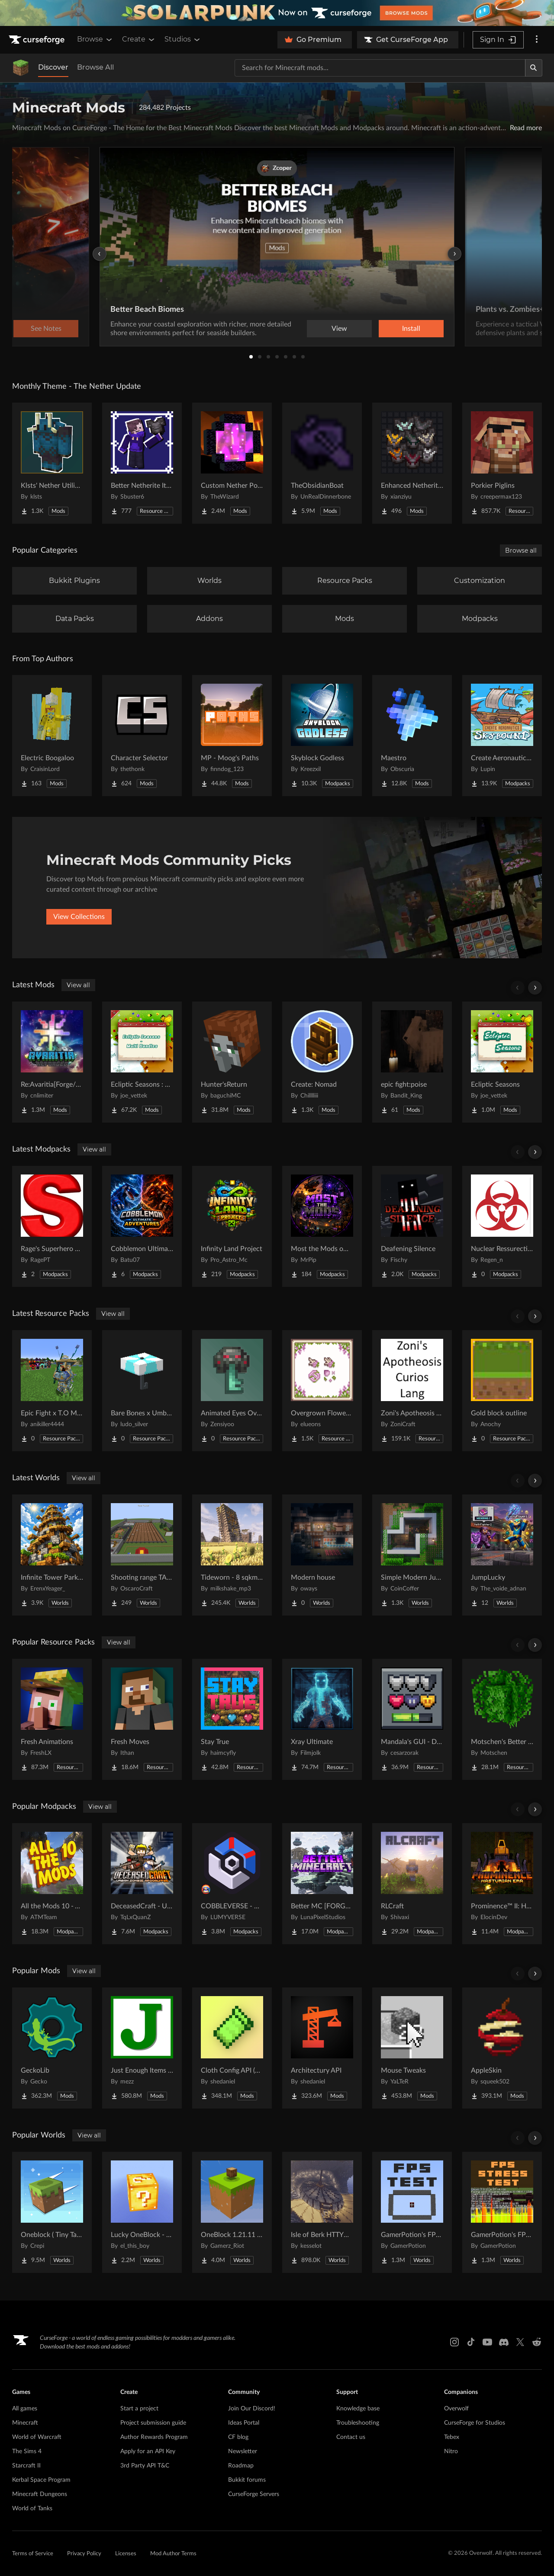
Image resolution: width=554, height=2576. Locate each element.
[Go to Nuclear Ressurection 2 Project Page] (502, 1226)
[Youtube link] (487, 2342)
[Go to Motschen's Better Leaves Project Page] (502, 1719)
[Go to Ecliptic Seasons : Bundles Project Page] (142, 1062)
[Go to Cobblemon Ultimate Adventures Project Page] (142, 1226)
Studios (182, 39)
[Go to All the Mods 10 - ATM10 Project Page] (52, 1883)
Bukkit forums (247, 2480)
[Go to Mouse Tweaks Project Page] (412, 2048)
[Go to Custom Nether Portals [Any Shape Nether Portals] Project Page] (232, 463)
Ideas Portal (243, 2423)
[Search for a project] (380, 68)
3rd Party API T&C (144, 2466)
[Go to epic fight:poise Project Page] (412, 1062)
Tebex (451, 2437)
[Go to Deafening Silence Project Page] (412, 1226)
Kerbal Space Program (41, 2480)
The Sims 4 (27, 2451)
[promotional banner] (277, 13)
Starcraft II (26, 2466)
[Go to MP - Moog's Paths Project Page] (232, 735)
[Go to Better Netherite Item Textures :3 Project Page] (142, 463)
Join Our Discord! (251, 2409)
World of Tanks (32, 2509)
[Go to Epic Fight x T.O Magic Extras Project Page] (52, 1390)
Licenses (125, 2554)
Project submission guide (153, 2423)
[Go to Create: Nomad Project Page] (322, 1062)
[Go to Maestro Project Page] (412, 735)
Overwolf (456, 2409)
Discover (53, 67)
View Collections (79, 916)
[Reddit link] (536, 2342)
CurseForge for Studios (474, 2423)
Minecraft (25, 2423)
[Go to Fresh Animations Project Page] (52, 1719)
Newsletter (242, 2451)
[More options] (536, 39)
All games (24, 2409)
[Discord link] (504, 2342)
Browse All (95, 67)
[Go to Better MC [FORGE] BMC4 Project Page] (322, 1883)
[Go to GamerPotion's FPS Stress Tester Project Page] (502, 2212)
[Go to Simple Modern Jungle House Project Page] (412, 1555)
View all (78, 985)
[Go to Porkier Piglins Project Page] (502, 463)
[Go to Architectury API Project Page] (322, 2048)
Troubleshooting (357, 2423)
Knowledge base (358, 2409)
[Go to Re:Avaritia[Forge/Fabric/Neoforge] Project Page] (52, 1062)
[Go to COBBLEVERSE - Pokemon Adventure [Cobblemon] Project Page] (232, 1883)
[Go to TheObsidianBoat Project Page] (322, 463)
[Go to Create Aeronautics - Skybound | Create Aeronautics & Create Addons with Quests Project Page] (502, 735)
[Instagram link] (454, 2342)
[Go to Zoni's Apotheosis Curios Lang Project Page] (412, 1390)
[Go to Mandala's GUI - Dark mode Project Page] (412, 1719)
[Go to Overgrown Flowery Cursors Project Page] (322, 1390)
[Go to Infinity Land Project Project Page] (232, 1226)
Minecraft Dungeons (39, 2494)
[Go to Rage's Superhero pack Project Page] (52, 1226)
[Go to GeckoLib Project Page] (52, 2048)
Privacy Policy (84, 2554)
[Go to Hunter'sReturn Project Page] (232, 1062)
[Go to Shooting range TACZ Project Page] (142, 1555)
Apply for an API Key (147, 2451)
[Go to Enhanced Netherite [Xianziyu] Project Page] (412, 463)
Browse (95, 39)
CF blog (238, 2437)
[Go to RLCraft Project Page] (412, 1883)
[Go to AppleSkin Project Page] (502, 2048)
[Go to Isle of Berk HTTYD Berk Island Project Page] (322, 2212)
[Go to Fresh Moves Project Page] (142, 1719)
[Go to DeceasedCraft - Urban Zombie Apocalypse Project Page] (142, 1883)
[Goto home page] (38, 39)
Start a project (139, 2409)
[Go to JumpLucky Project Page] (502, 1555)
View (339, 328)
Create (139, 39)
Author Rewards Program (154, 2437)
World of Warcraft (36, 2437)
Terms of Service (32, 2554)
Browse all (521, 550)
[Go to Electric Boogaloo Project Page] (52, 735)
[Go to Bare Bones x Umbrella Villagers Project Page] (142, 1390)
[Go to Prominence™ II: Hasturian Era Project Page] (502, 1883)
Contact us (350, 2437)
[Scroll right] (535, 988)
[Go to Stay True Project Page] (232, 1719)
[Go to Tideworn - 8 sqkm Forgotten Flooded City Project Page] (232, 1555)
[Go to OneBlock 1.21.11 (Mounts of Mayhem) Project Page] (232, 2212)
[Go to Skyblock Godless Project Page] (322, 735)
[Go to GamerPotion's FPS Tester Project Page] (412, 2212)
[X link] (520, 2342)
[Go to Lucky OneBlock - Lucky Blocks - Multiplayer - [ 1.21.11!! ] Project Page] (142, 2212)
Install (411, 328)
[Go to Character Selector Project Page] (142, 735)
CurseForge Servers (253, 2494)
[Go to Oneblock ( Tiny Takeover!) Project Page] (52, 2212)
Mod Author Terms (173, 2554)
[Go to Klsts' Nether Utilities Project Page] (52, 463)
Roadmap (241, 2466)
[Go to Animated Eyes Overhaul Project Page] (232, 1390)
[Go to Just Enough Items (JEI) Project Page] (142, 2048)
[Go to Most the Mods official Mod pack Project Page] (322, 1226)
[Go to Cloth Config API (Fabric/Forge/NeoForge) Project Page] (232, 2048)
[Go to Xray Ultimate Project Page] (322, 1719)
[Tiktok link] (471, 2342)
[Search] (533, 68)
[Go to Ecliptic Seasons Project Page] (502, 1062)
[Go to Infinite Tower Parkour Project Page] (52, 1555)
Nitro (451, 2451)
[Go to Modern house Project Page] (322, 1555)
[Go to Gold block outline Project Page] (502, 1390)
